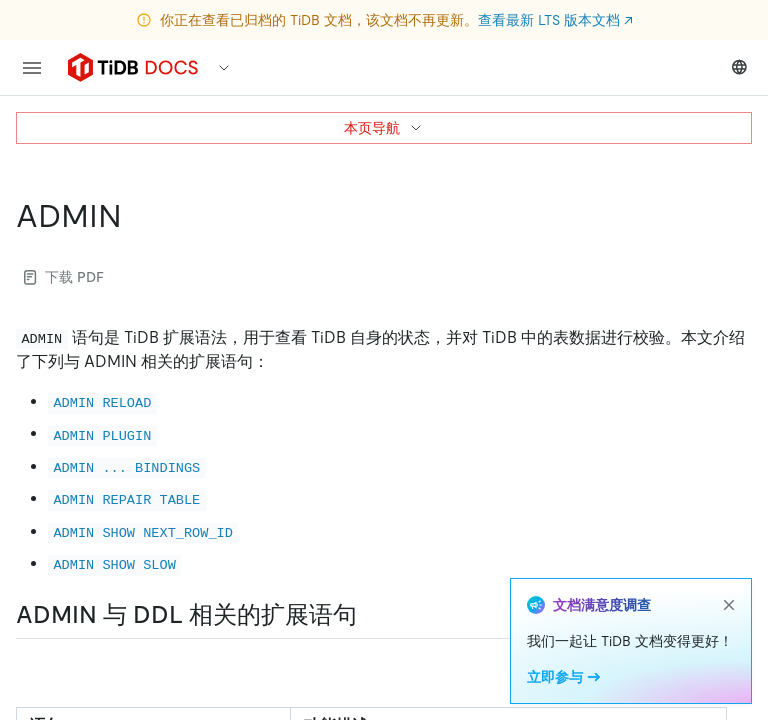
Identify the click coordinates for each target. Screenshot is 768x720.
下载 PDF (64, 277)
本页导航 (384, 128)
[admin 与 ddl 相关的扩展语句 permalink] (373, 615)
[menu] (32, 68)
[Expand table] (730, 677)
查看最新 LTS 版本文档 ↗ (555, 20)
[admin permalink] (138, 216)
